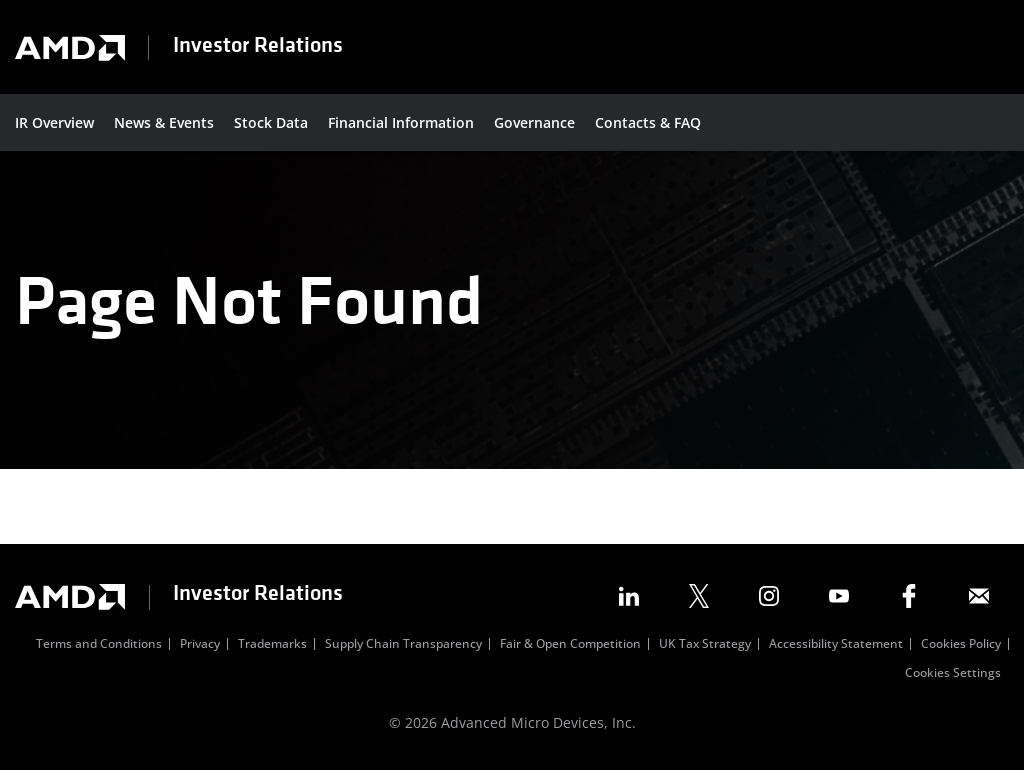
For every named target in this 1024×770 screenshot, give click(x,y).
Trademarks (272, 645)
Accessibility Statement (836, 645)
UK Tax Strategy (705, 645)
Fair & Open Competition (570, 645)
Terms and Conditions (99, 645)
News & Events (164, 122)
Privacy (200, 645)
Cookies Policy (961, 645)
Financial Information (401, 122)
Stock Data (271, 122)
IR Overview (54, 122)
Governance (534, 122)
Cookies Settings (953, 674)
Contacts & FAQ (648, 122)
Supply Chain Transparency (403, 645)
